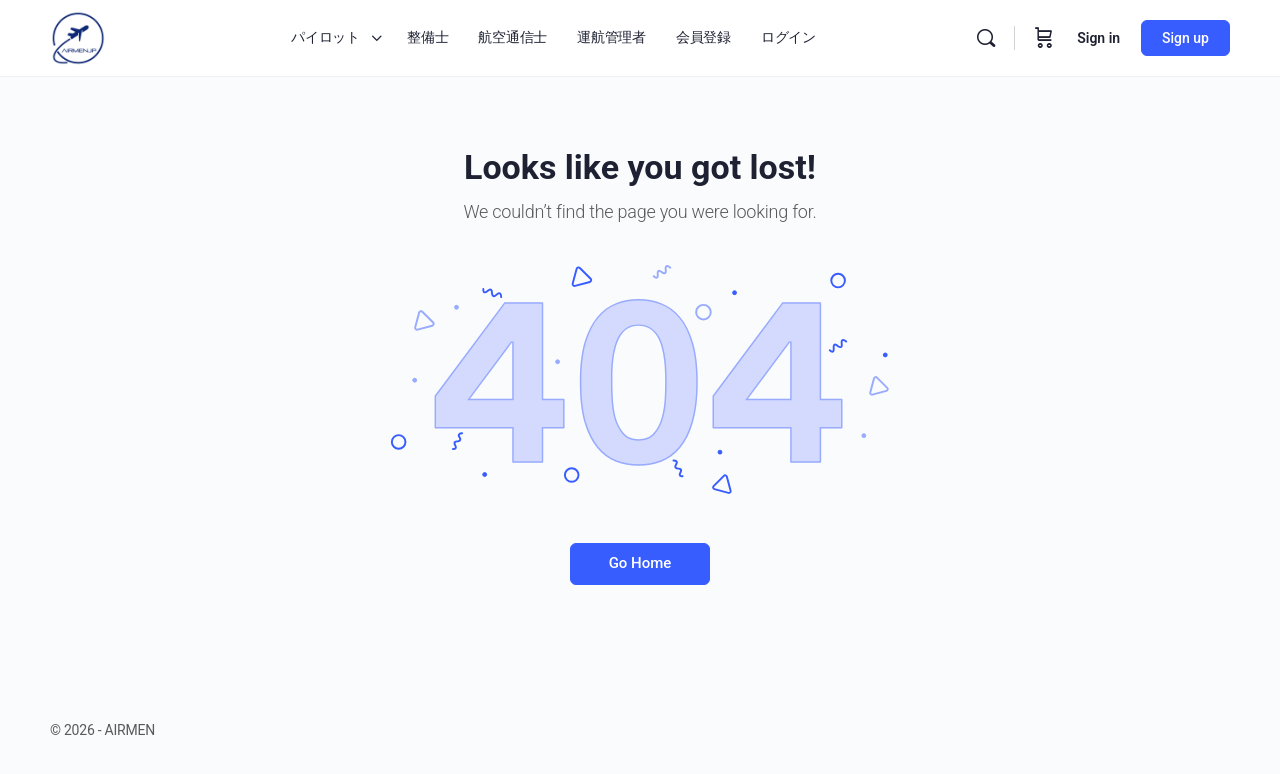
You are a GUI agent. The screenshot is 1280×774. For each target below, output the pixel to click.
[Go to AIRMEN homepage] (78, 36)
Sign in (1098, 38)
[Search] (986, 38)
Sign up (1185, 38)
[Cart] (1044, 38)
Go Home (640, 563)
